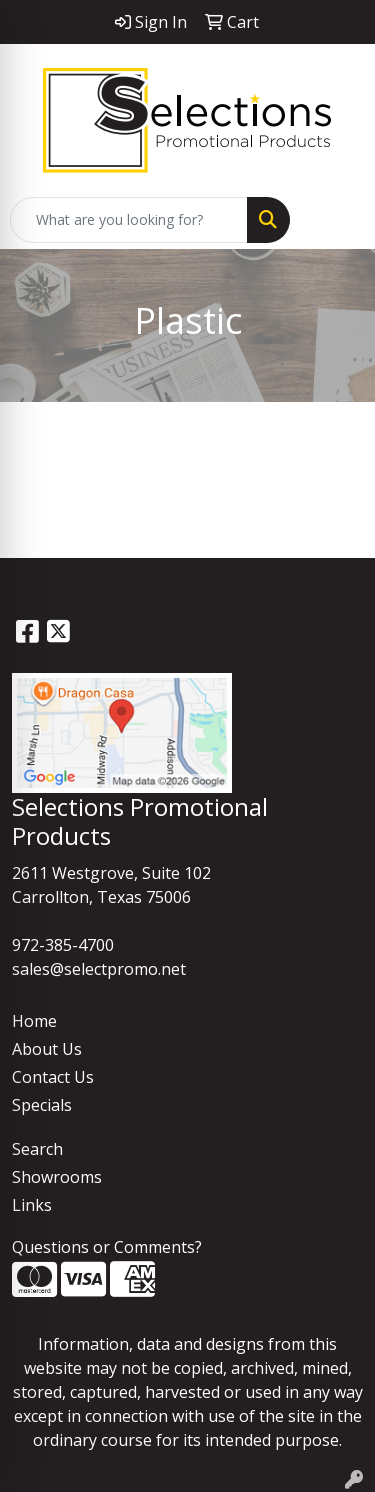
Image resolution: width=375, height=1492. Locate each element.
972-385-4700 (63, 945)
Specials (42, 1105)
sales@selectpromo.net (99, 969)
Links (32, 1205)
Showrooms (57, 1177)
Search (37, 1149)
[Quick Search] (129, 220)
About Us (47, 1049)
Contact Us (53, 1077)
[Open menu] (335, 220)
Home (34, 1021)
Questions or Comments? (107, 1247)
